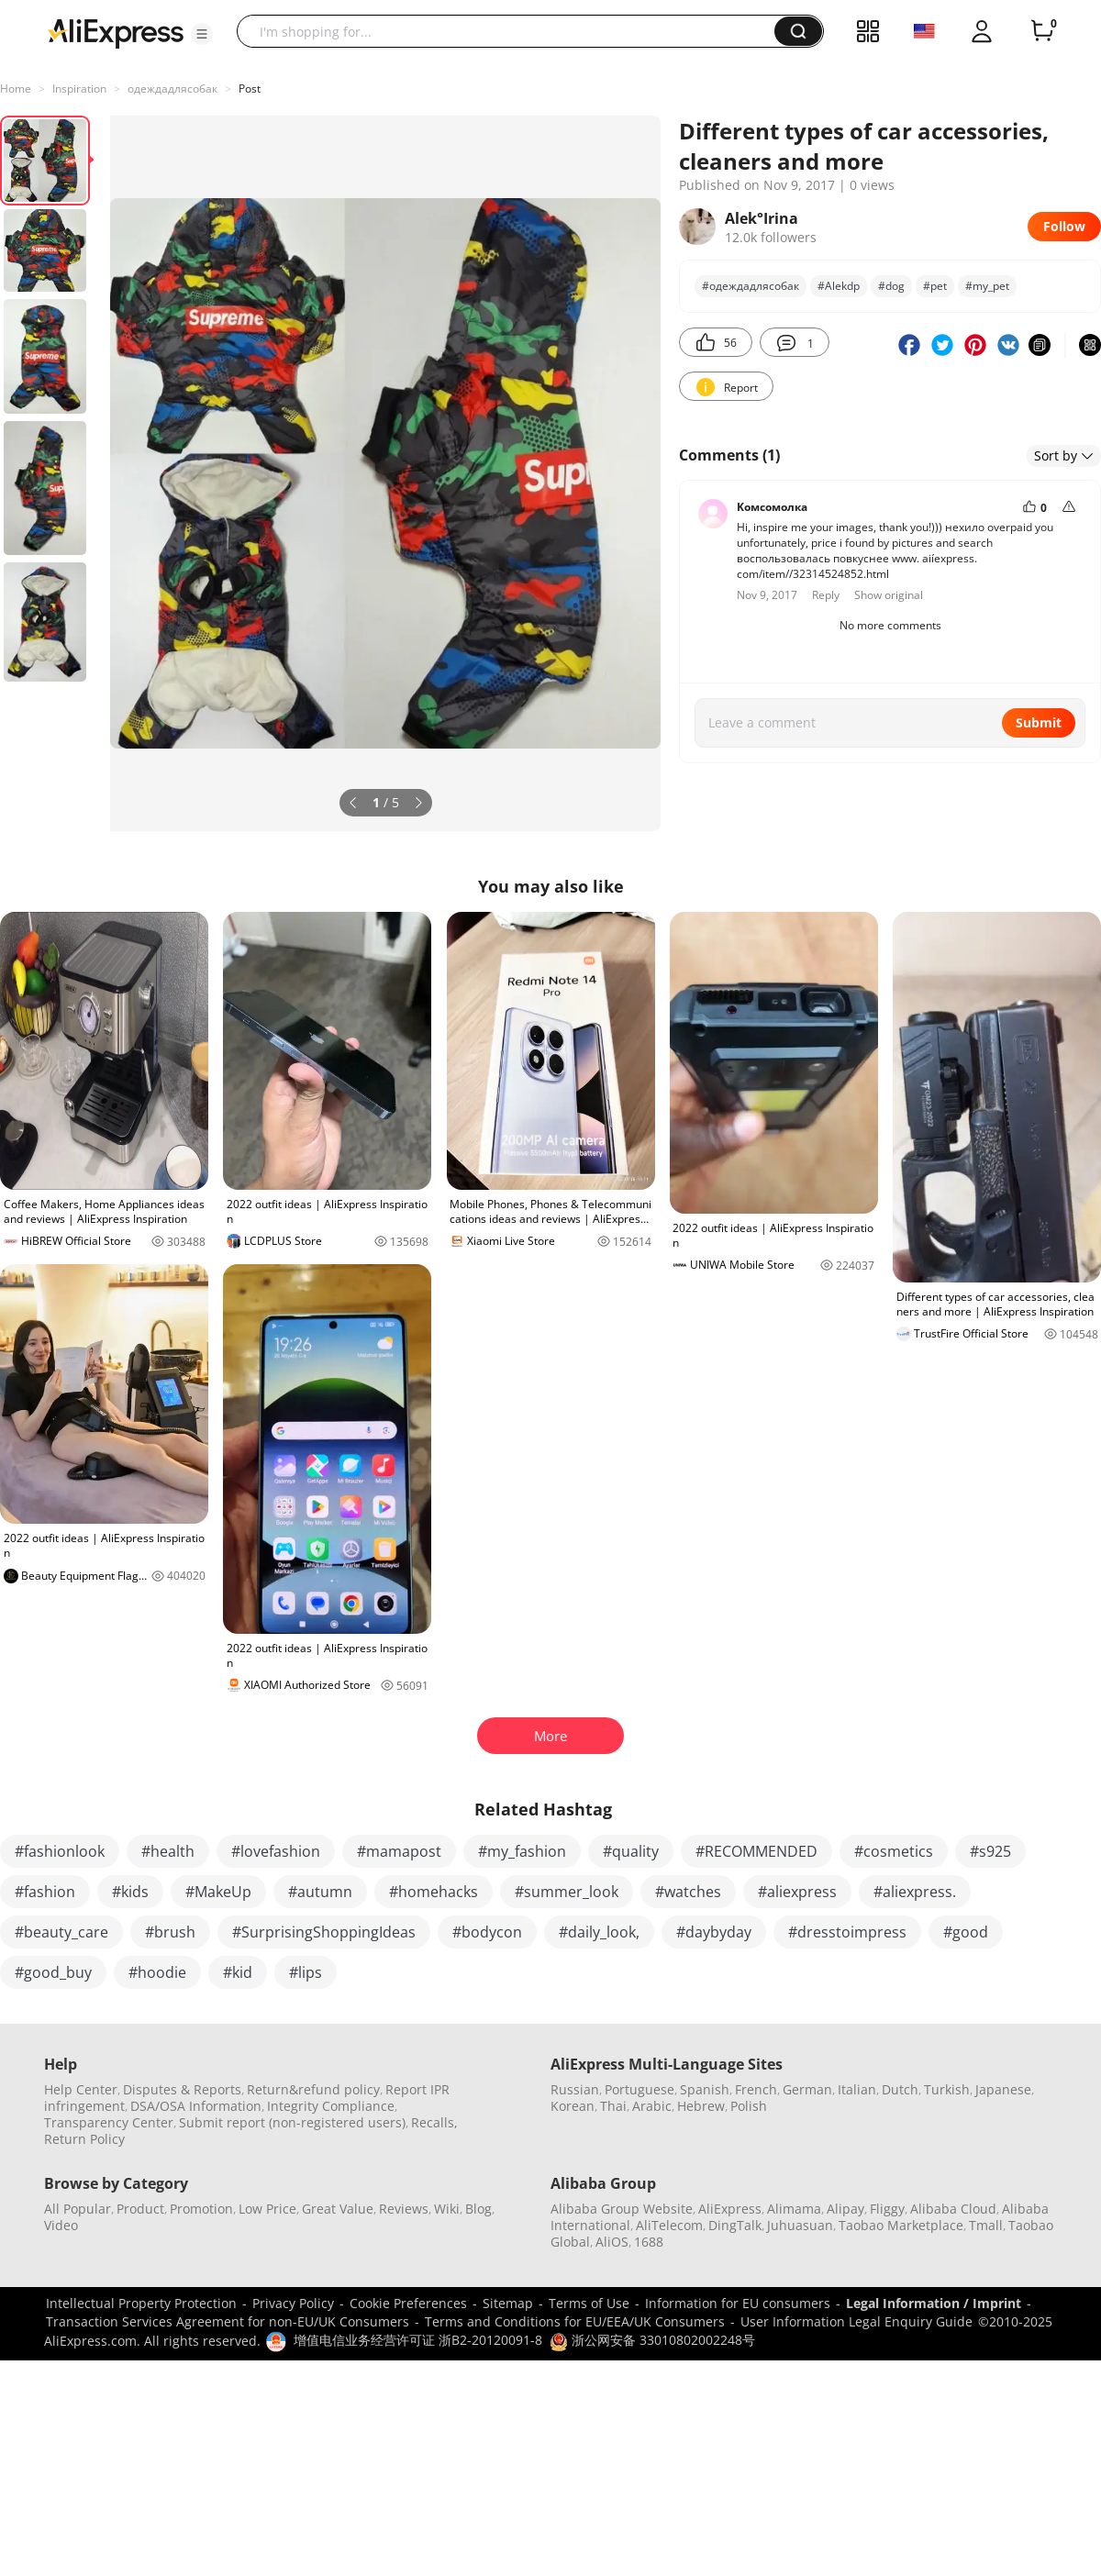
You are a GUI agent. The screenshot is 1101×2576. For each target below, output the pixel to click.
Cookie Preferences (408, 2303)
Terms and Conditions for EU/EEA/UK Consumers (575, 2321)
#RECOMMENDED (756, 1851)
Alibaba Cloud (953, 2208)
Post (250, 88)
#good (965, 1932)
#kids (130, 1892)
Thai (613, 2106)
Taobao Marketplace (901, 2225)
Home (15, 88)
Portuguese (639, 2089)
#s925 (990, 1851)
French (756, 2089)
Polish (748, 2106)
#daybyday (713, 1932)
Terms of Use (589, 2303)
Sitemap (508, 2303)
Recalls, (434, 2122)
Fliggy (887, 2208)
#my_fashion (522, 1851)
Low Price (267, 2208)
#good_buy (53, 1972)
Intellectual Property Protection (141, 2303)
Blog (478, 2208)
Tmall (986, 2225)
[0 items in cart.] (1042, 31)
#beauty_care (61, 1932)
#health (168, 1851)
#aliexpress (797, 1892)
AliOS (611, 2241)
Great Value (337, 2208)
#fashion (45, 1892)
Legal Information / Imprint (933, 2303)
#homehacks (433, 1892)
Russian (574, 2089)
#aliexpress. (914, 1892)
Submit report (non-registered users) (292, 2122)
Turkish (947, 2089)
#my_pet (987, 286)
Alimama (794, 2208)
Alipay (845, 2208)
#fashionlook (60, 1851)
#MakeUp (218, 1892)
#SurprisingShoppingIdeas (324, 1932)
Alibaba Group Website (621, 2208)
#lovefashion (275, 1851)
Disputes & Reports (182, 2089)
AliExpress (730, 2208)
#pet (935, 286)
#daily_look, (599, 1932)
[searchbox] (512, 31)
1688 (648, 2241)
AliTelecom (669, 2225)
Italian (857, 2089)
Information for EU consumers (737, 2303)
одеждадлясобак (172, 88)
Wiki (447, 2208)
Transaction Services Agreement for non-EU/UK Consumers (227, 2321)
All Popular (77, 2208)
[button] (202, 34)
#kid (237, 1972)
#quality (631, 1851)
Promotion (201, 2208)
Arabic (652, 2106)
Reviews (403, 2208)
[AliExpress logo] (115, 32)
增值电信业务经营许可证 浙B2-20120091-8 (418, 2339)
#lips (305, 1972)
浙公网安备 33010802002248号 (652, 2339)
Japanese (1003, 2089)
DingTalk (735, 2225)
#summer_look (566, 1892)
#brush (170, 1932)
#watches (688, 1892)
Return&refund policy (313, 2089)
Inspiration (79, 88)
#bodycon (487, 1932)
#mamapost (399, 1851)
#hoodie (157, 1972)
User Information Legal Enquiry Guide (856, 2321)
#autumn (320, 1892)
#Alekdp (838, 286)
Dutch (900, 2089)
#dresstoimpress (847, 1932)
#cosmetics (893, 1851)
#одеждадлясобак (750, 286)
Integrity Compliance (331, 2106)
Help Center (80, 2089)
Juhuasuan (800, 2225)
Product (140, 2208)
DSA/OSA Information (195, 2106)
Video (61, 2225)
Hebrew (701, 2106)
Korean (572, 2106)
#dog (891, 286)
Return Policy (84, 2139)
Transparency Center (108, 2122)
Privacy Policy (293, 2303)
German (807, 2089)
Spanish (704, 2089)
